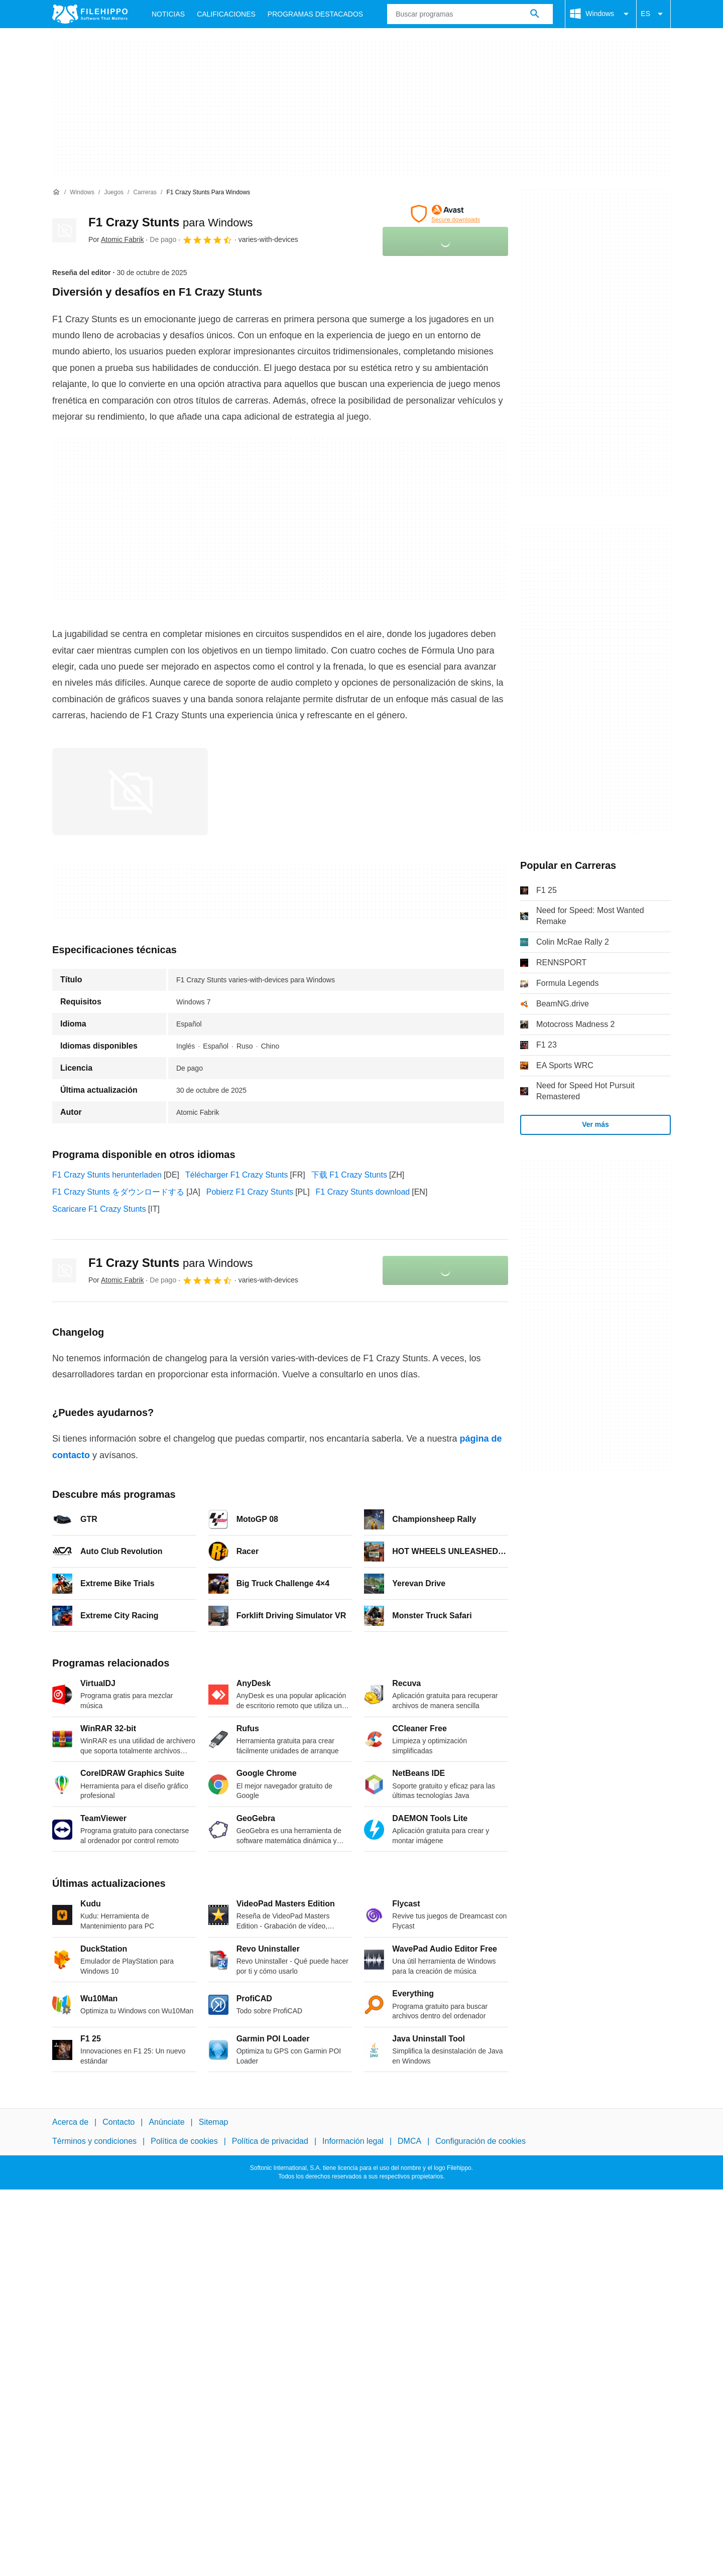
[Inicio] (56, 192)
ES (653, 14)
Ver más (595, 1124)
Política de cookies (184, 2141)
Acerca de (70, 2122)
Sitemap (213, 2122)
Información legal (353, 2141)
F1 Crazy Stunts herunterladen (107, 1175)
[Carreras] (145, 192)
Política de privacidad (270, 2141)
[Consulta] (470, 14)
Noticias (168, 14)
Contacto (118, 2122)
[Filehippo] (90, 14)
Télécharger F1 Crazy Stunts (236, 1175)
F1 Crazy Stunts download (363, 1192)
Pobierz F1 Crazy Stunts (249, 1192)
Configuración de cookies (480, 2141)
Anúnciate (166, 2122)
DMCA (409, 2141)
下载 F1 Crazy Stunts (349, 1175)
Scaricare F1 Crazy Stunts (99, 1209)
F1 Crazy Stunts (170, 222)
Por (116, 239)
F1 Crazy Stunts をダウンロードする (118, 1192)
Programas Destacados (315, 14)
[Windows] (82, 192)
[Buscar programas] (535, 14)
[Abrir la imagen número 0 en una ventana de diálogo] (130, 791)
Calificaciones (226, 14)
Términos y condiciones (94, 2141)
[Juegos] (114, 192)
